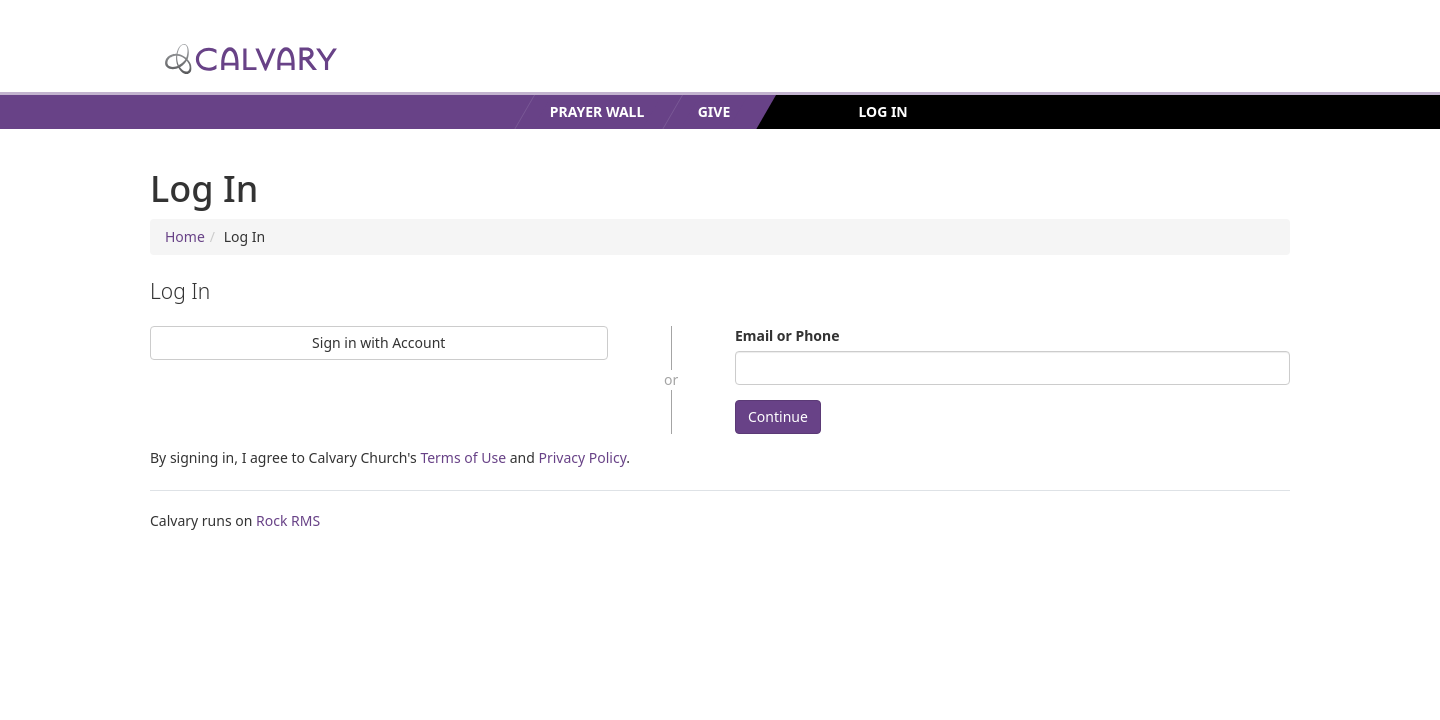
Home (185, 236)
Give (714, 111)
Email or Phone (787, 335)
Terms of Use (463, 457)
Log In (883, 111)
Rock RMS (288, 520)
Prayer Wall (597, 111)
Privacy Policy (582, 457)
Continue (778, 416)
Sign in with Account (378, 342)
